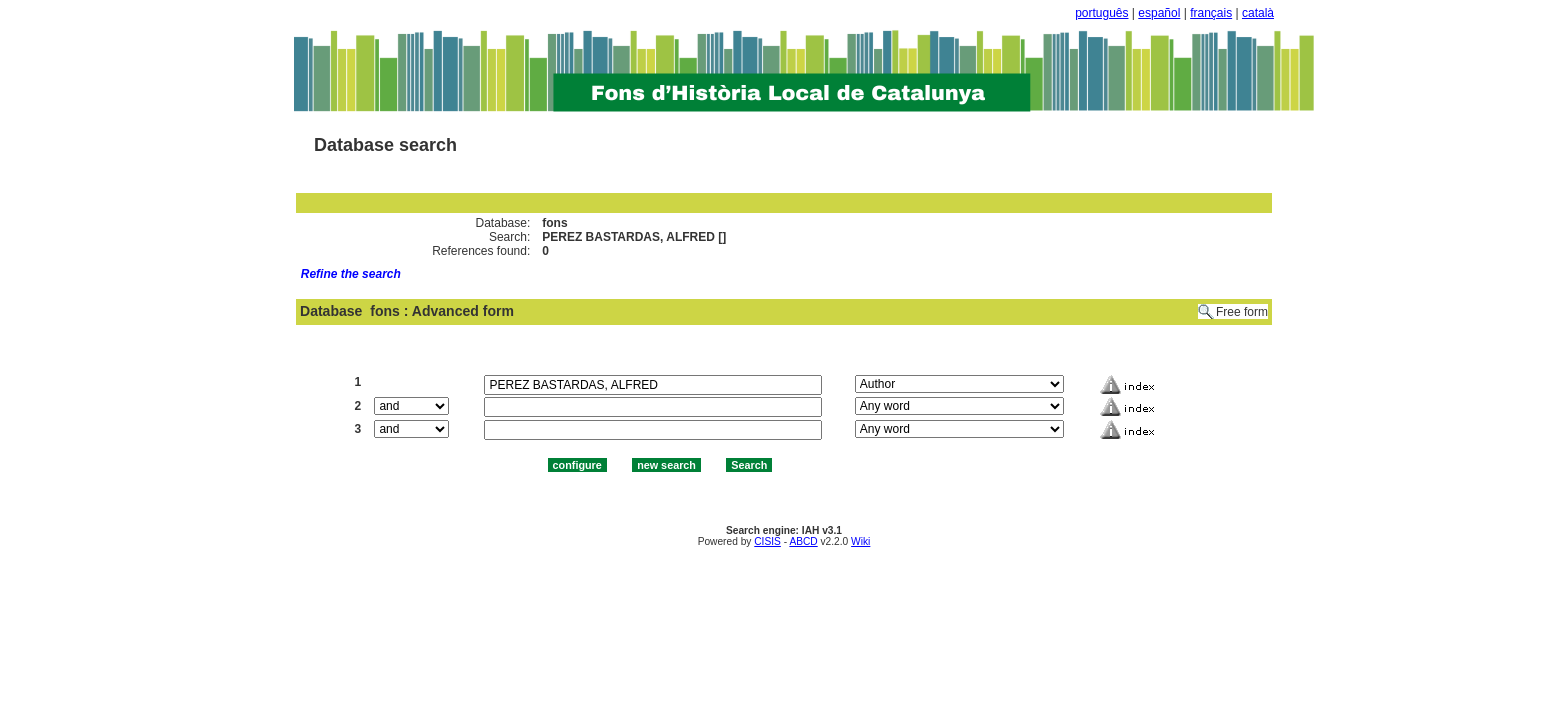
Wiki (860, 541)
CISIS (767, 541)
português (1101, 13)
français (1211, 13)
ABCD (803, 541)
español (1159, 13)
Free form (1242, 312)
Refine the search (351, 274)
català (1258, 13)
